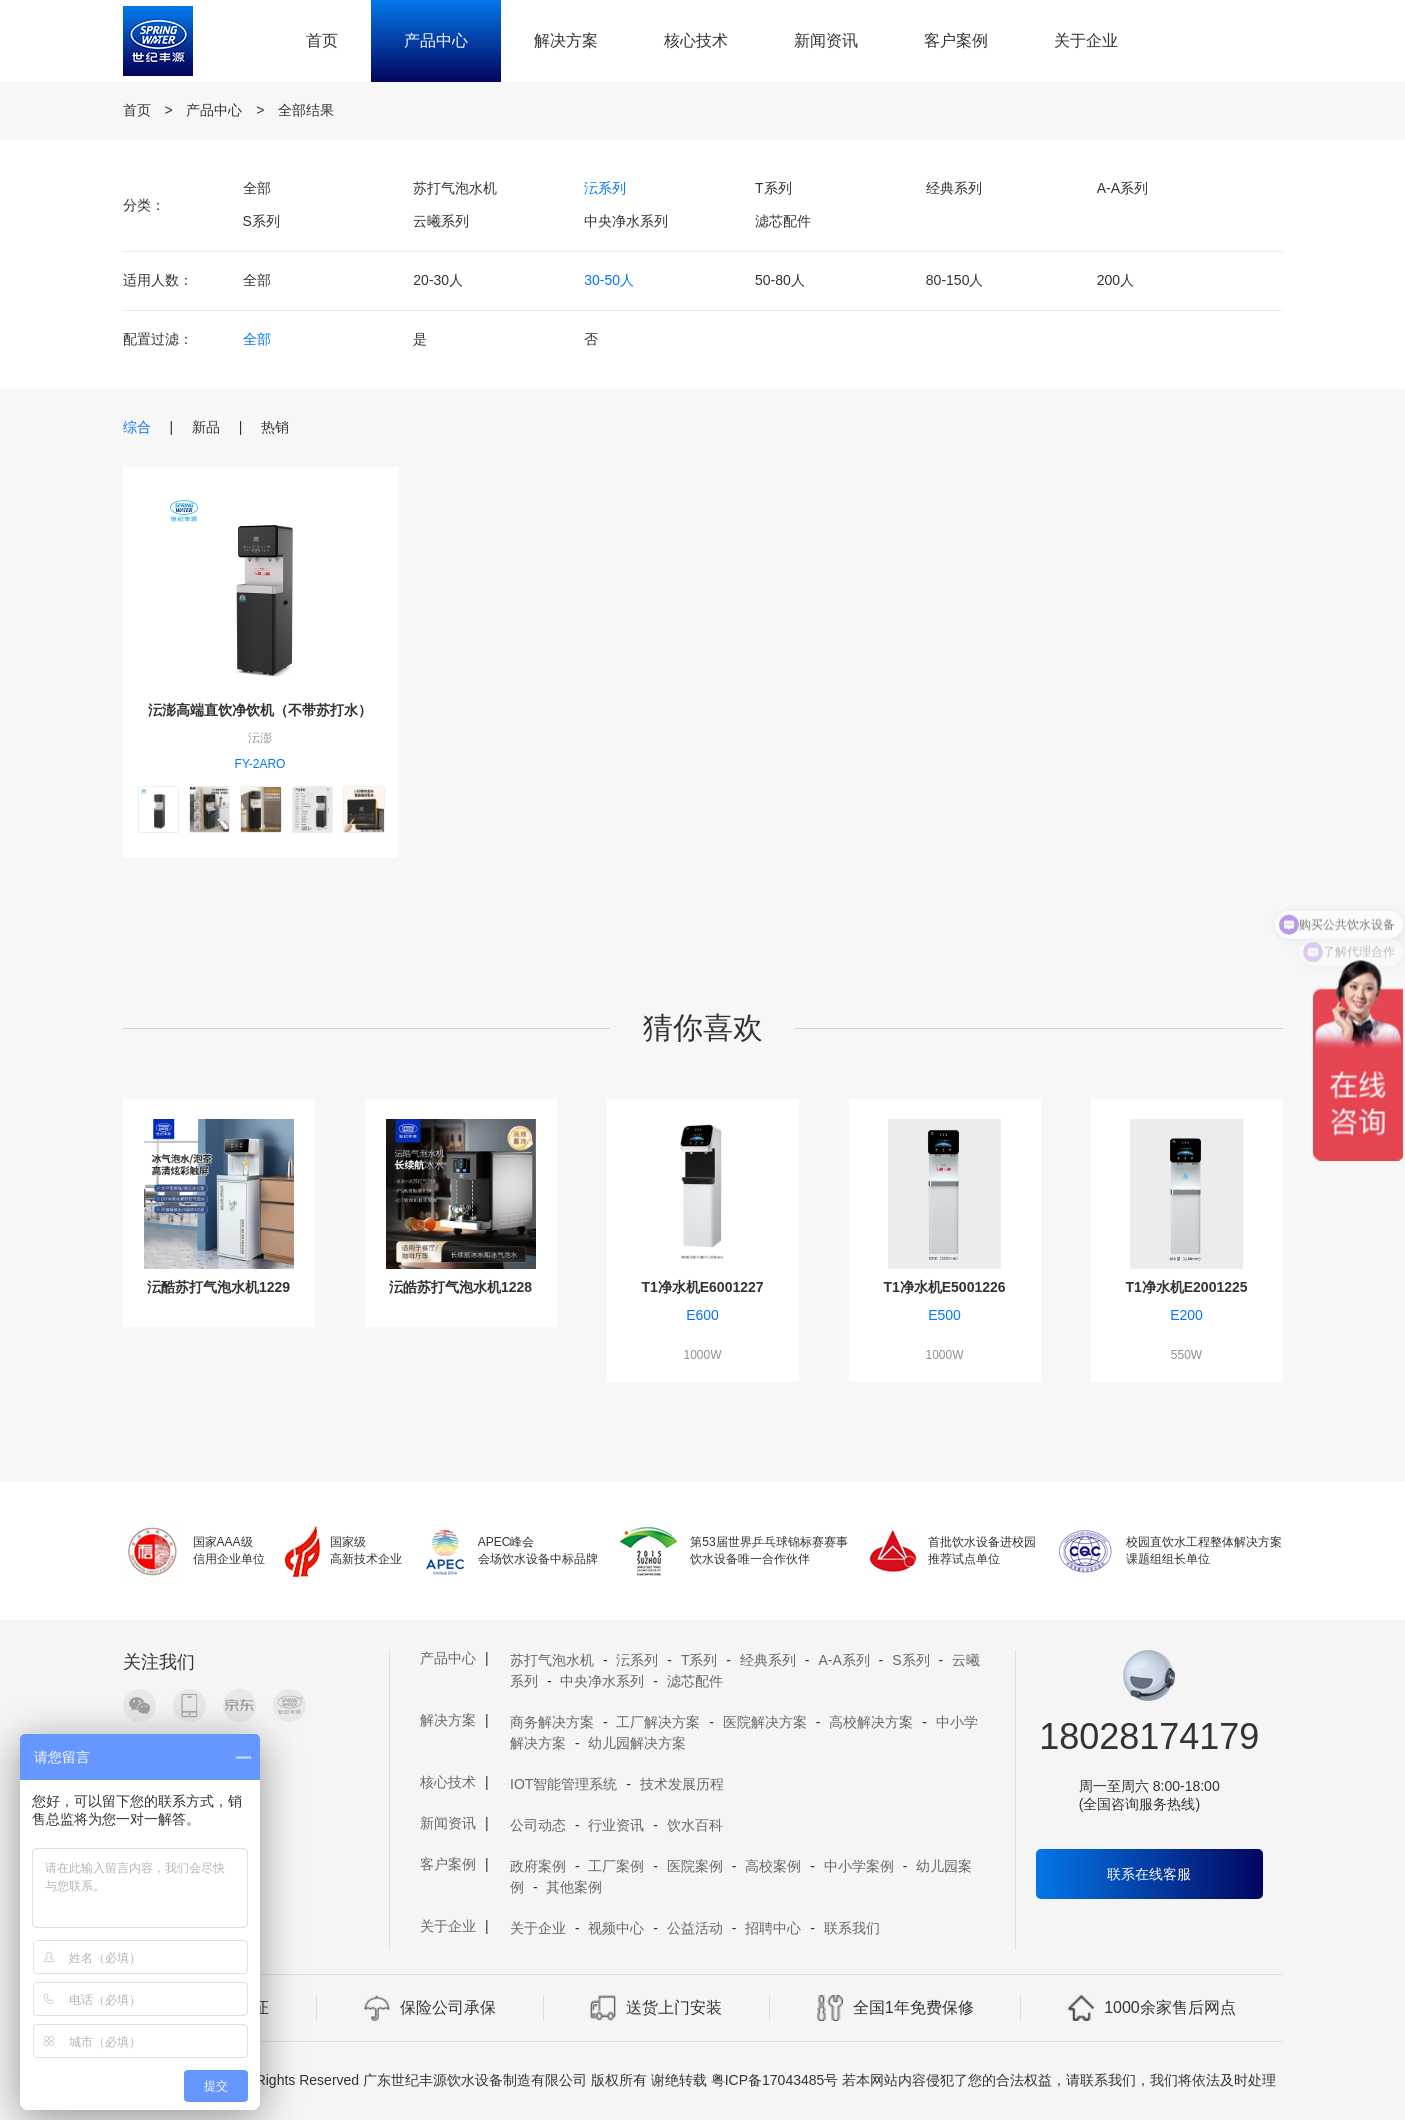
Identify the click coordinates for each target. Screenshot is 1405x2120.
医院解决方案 (765, 1722)
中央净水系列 (626, 221)
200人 (1115, 280)
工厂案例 (616, 1866)
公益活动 (695, 1928)
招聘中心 (773, 1928)
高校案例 (773, 1866)
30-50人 (609, 280)
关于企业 (1086, 40)
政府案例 (538, 1866)
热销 (275, 427)
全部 (257, 188)
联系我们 (852, 1928)
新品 (206, 427)
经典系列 (954, 188)
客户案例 (956, 40)
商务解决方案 (552, 1722)
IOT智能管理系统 (563, 1784)
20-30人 (438, 280)
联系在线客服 (1149, 1874)
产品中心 (436, 40)
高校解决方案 (871, 1722)
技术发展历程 (682, 1784)
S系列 (261, 221)
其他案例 (574, 1887)
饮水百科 (695, 1825)
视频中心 (616, 1928)
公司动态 (538, 1825)
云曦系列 (441, 221)
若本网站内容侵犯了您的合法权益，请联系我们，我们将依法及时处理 (1059, 2080)
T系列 (773, 188)
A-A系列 (1122, 188)
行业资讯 (616, 1825)
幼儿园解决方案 (637, 1743)
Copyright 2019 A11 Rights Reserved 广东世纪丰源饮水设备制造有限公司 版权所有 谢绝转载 (418, 2080)
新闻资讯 (826, 40)
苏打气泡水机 (455, 188)
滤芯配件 (783, 221)
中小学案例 (859, 1866)
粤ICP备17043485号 (775, 2080)
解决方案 (566, 40)
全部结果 (306, 110)
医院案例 (695, 1866)
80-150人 (955, 280)
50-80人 (780, 280)
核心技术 (696, 40)
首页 (322, 40)
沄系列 (605, 188)
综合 (137, 427)
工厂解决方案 (658, 1722)
